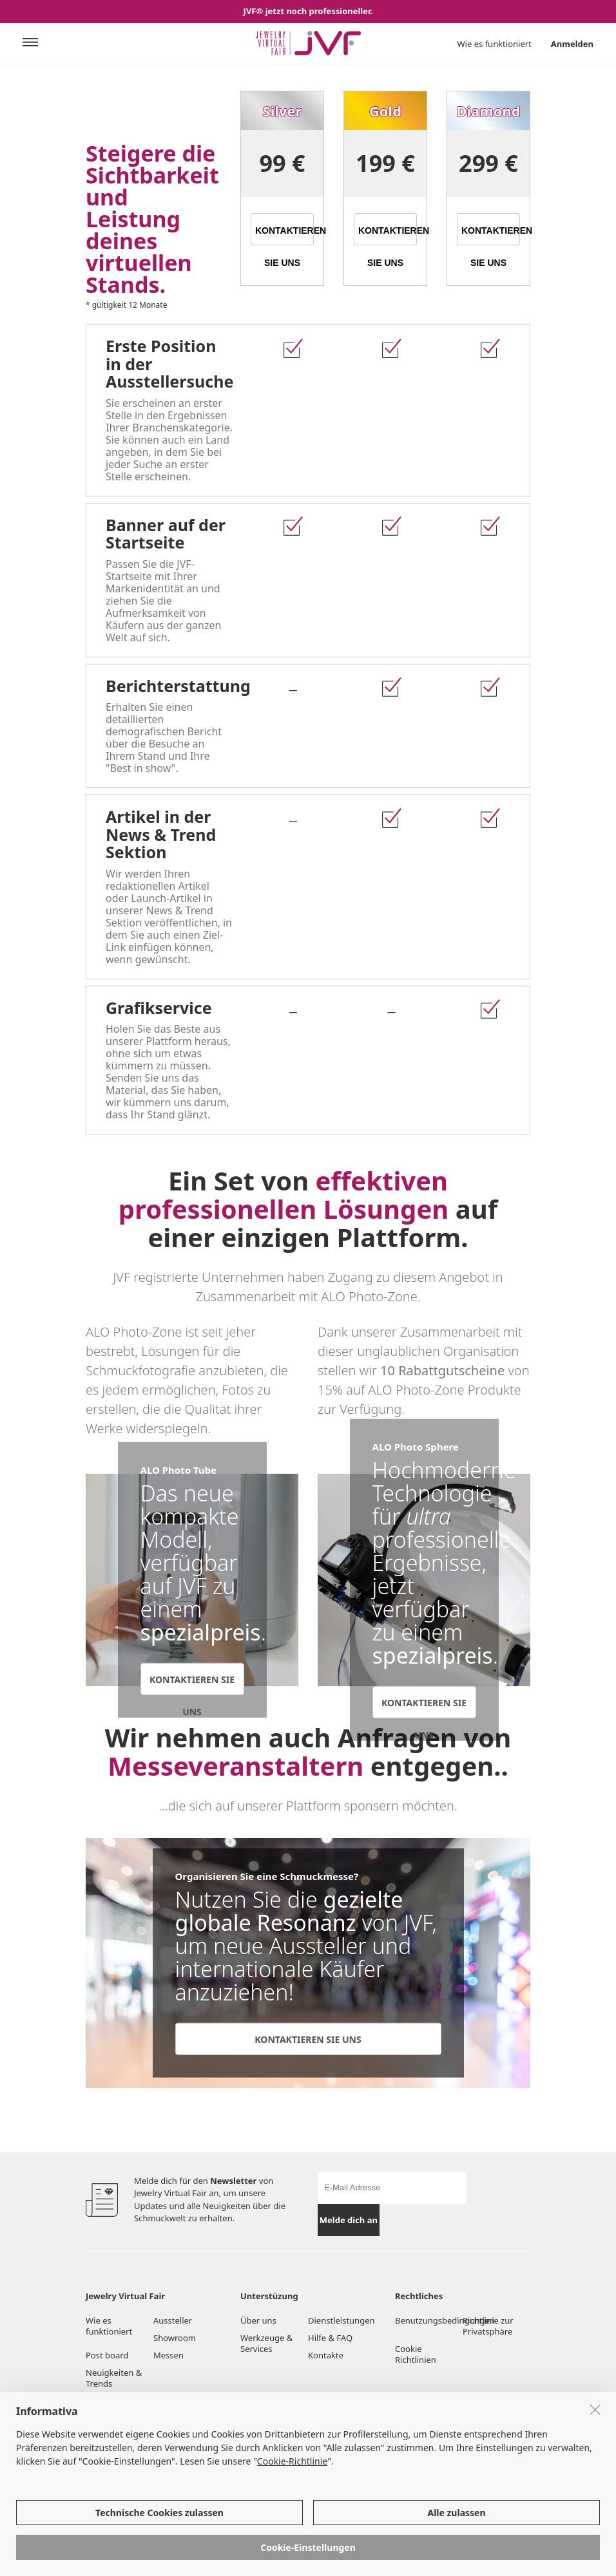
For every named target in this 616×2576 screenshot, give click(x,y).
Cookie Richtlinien (416, 2354)
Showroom (174, 2338)
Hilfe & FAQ (330, 2338)
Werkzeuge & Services (266, 2343)
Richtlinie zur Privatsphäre (488, 2326)
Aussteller (172, 2320)
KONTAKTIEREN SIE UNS (284, 235)
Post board (107, 2355)
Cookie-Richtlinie (292, 2479)
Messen (168, 2355)
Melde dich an (349, 2220)
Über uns (258, 2320)
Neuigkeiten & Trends (114, 2378)
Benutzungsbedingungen (429, 2320)
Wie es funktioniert (494, 44)
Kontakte (325, 2355)
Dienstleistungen (341, 2320)
